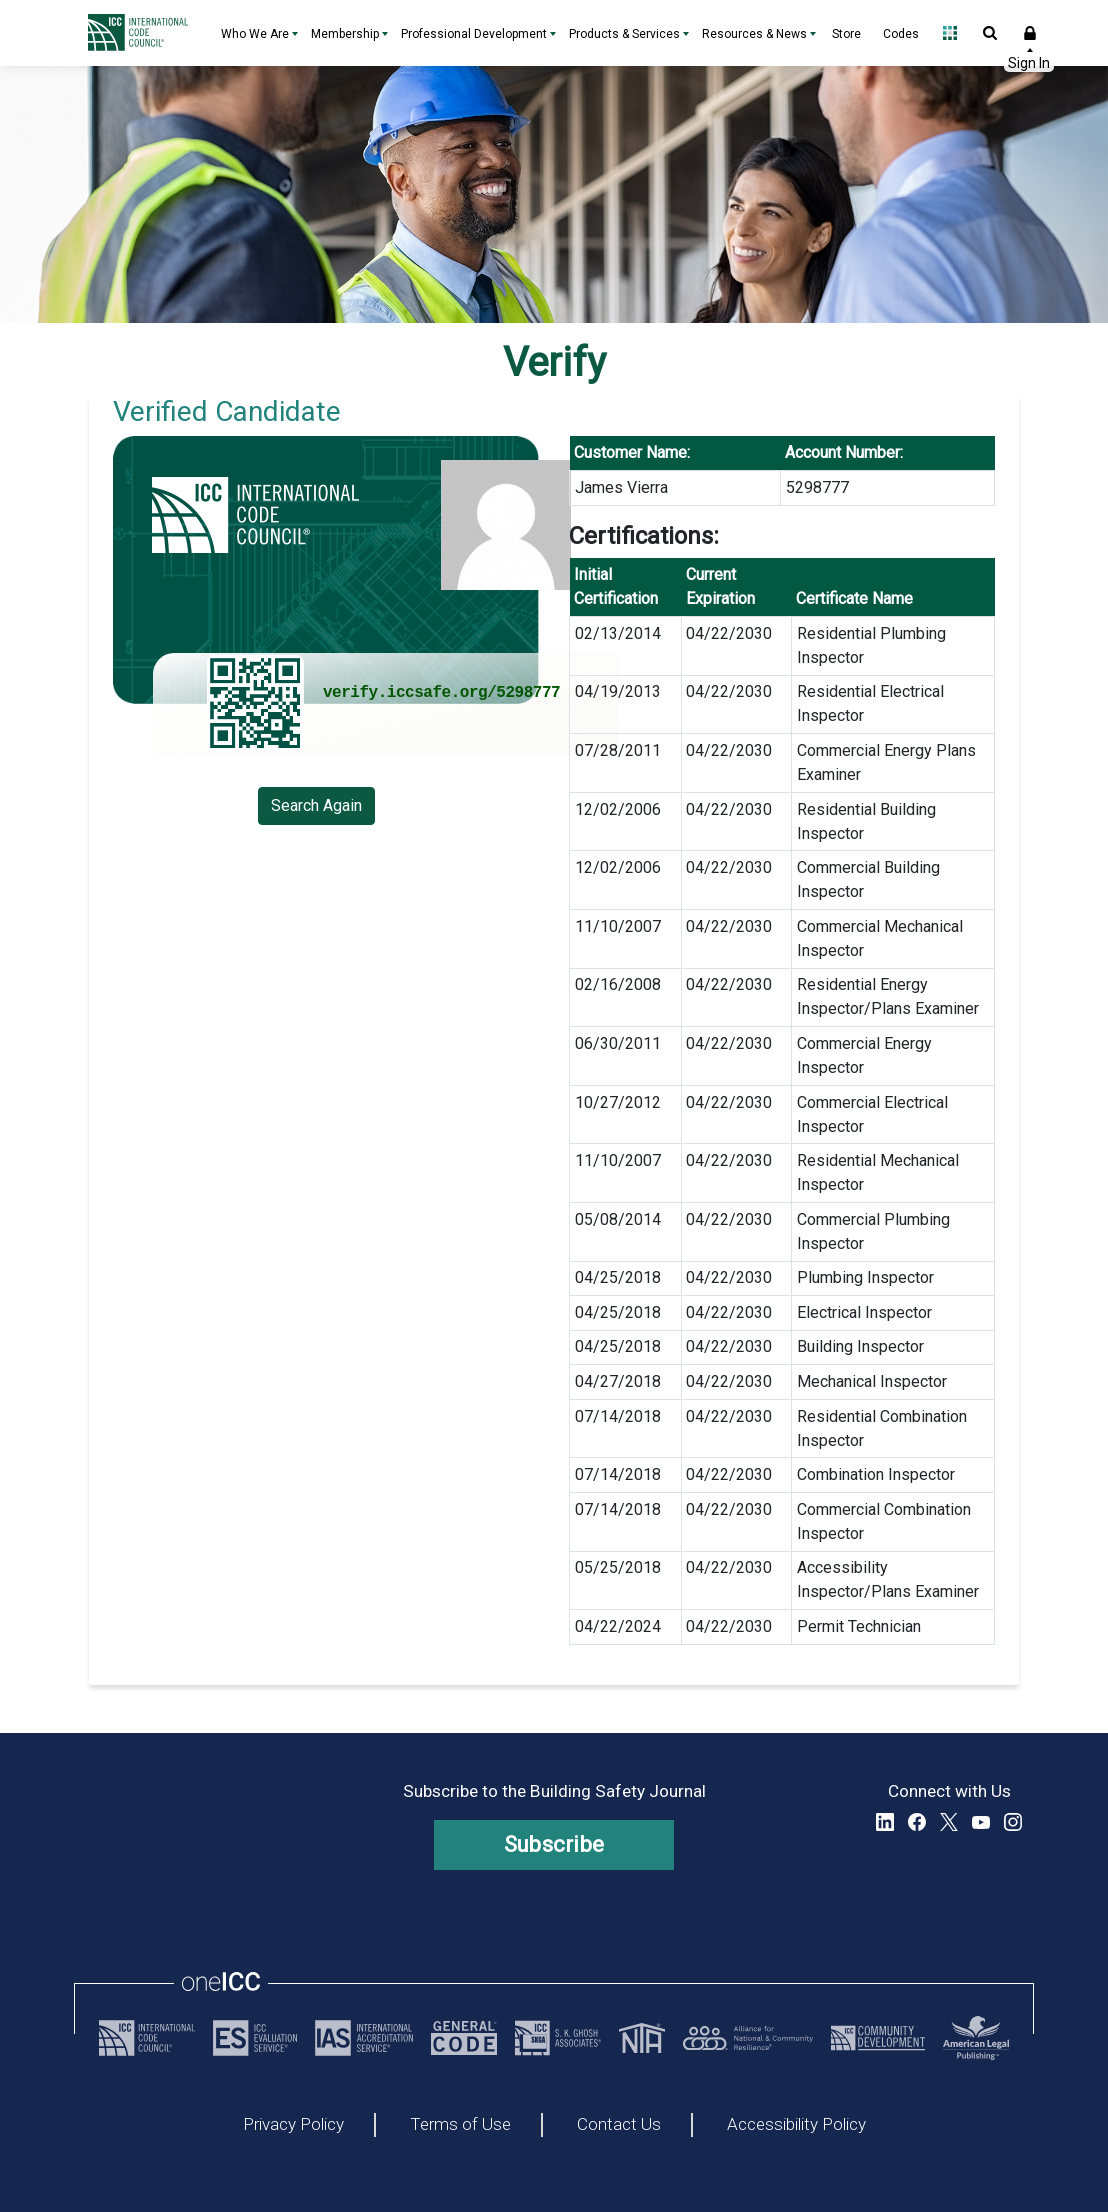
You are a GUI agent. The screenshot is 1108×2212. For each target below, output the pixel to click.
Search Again (316, 805)
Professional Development (474, 34)
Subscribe (554, 1844)
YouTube (981, 1822)
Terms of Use (460, 2125)
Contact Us (619, 2125)
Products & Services (624, 34)
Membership (345, 34)
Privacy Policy (293, 2125)
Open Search (990, 33)
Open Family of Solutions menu (950, 33)
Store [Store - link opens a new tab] (846, 34)
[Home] (143, 33)
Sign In (1030, 33)
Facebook (917, 1822)
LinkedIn (885, 1822)
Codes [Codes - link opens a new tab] (901, 34)
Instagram (1013, 1822)
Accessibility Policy (796, 2125)
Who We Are (255, 34)
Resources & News (754, 34)
